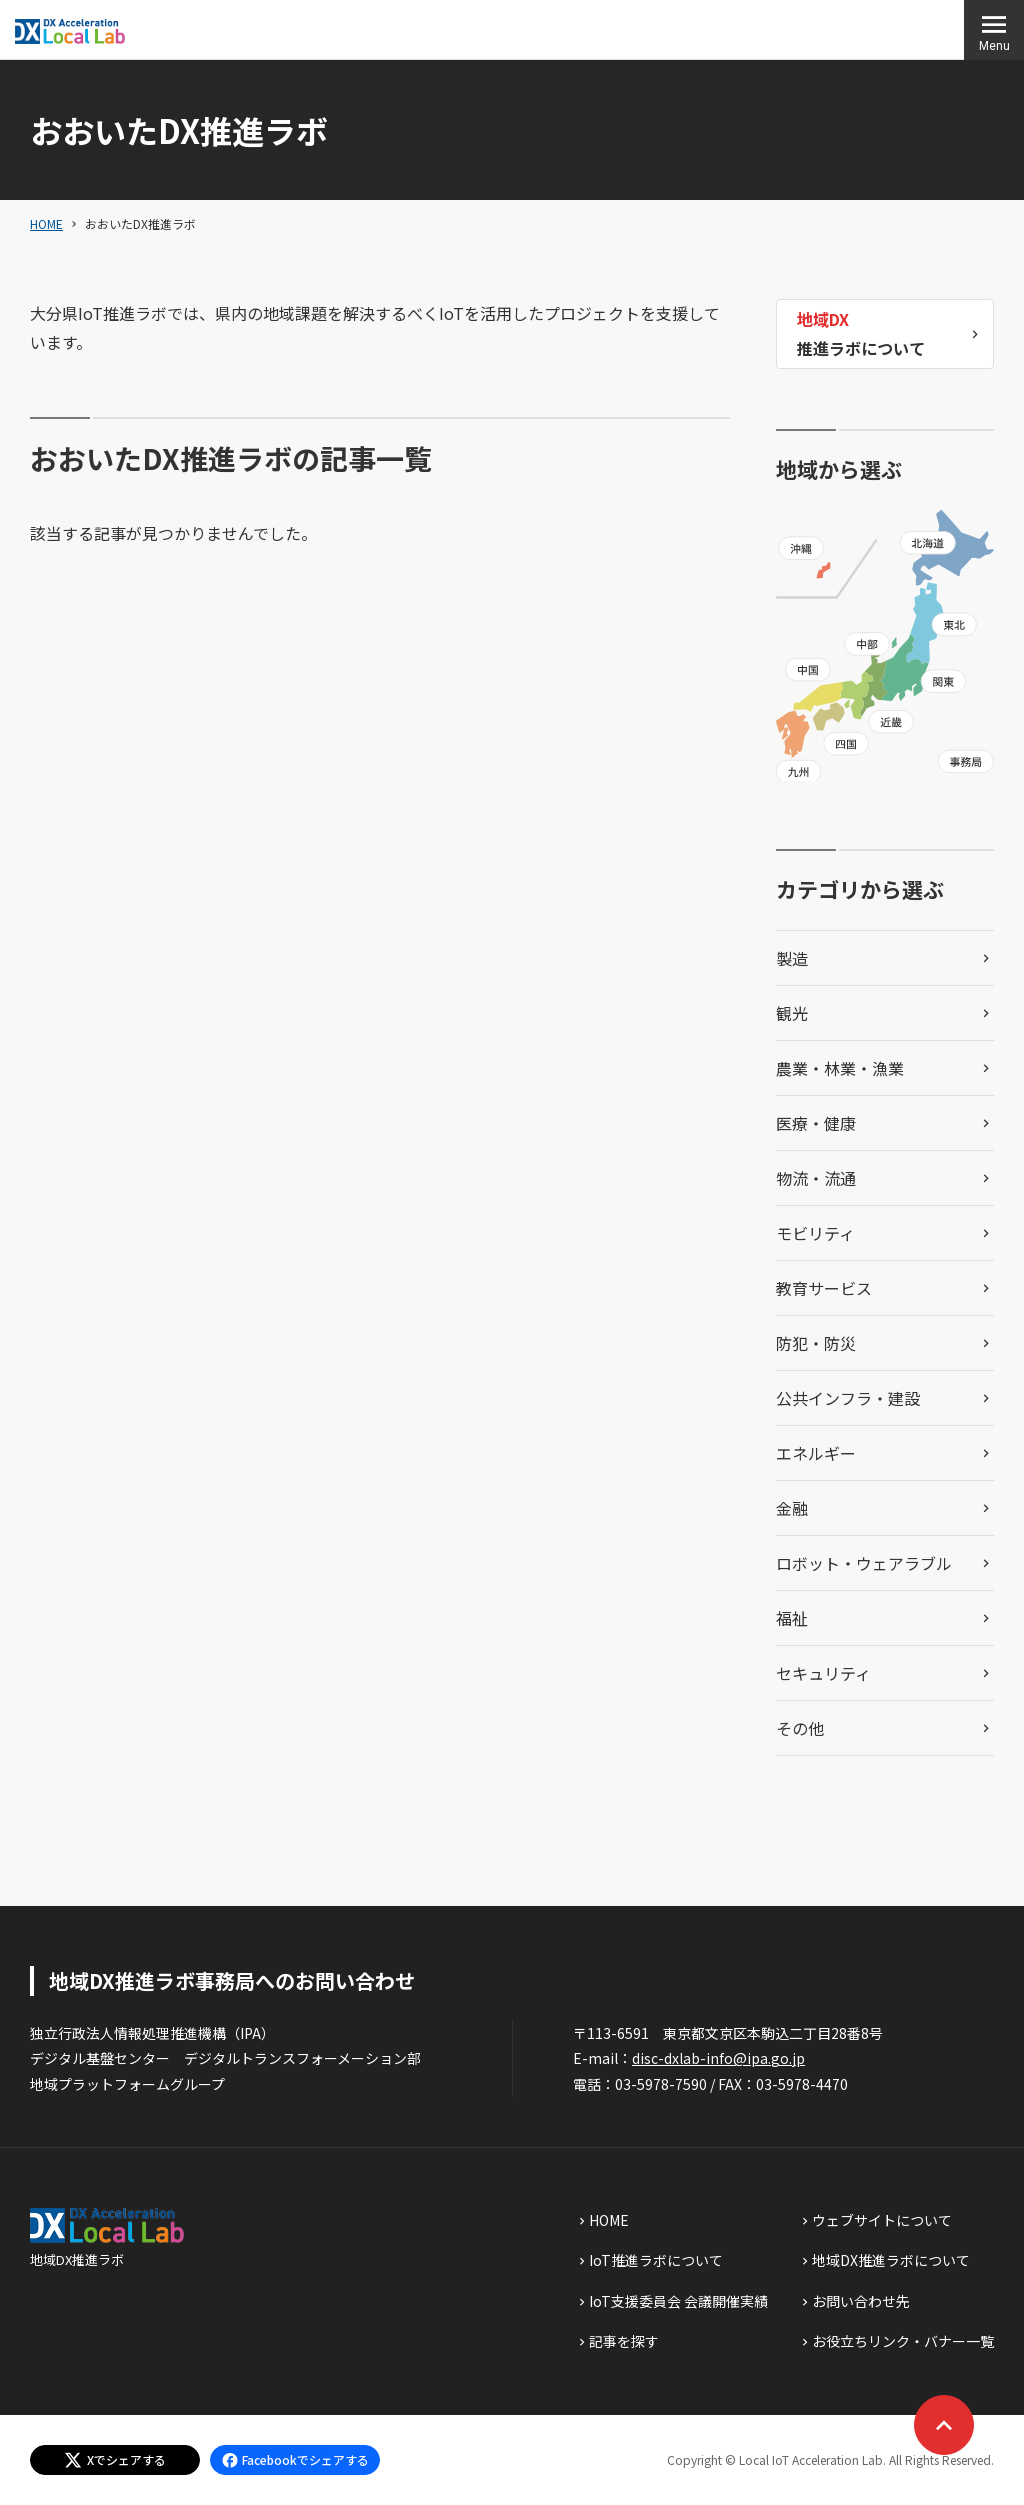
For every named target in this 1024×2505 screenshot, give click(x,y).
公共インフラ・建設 (848, 1398)
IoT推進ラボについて (656, 2260)
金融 (792, 1508)
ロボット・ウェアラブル (864, 1563)
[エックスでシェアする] (115, 2460)
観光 (792, 1013)
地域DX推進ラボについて (891, 2260)
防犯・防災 (816, 1343)
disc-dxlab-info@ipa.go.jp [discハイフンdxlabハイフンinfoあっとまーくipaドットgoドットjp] (718, 2058)
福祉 (792, 1618)
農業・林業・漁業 (840, 1068)
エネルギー (816, 1453)
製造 (792, 958)
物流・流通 (816, 1178)
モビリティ (815, 1233)
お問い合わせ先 (861, 2301)
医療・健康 (816, 1123)
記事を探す (624, 2341)
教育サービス (824, 1288)
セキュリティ (823, 1673)
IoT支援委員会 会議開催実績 (678, 2301)
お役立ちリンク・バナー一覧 (903, 2341)
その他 (800, 1728)
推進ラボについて (861, 332)
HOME (46, 223)
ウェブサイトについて (882, 2220)
